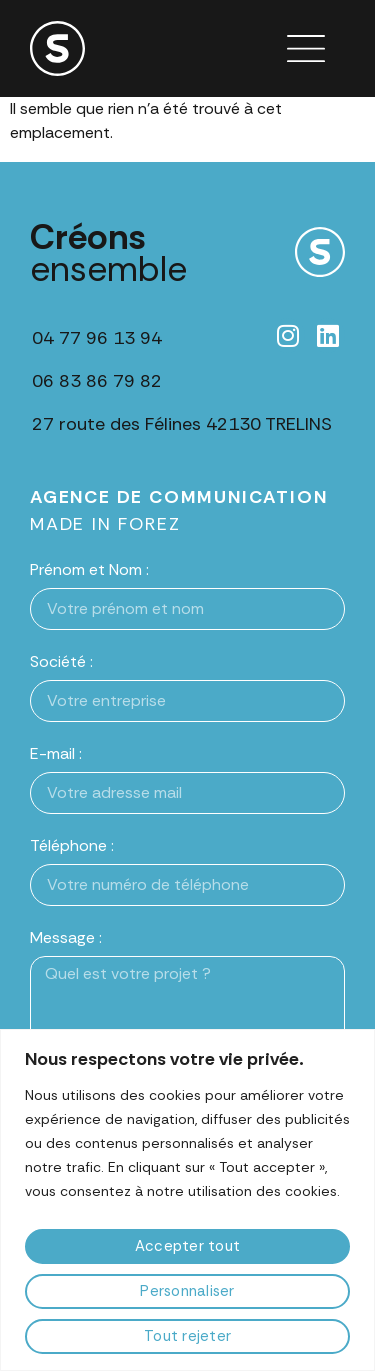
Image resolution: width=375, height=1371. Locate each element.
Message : (66, 937)
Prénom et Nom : (89, 569)
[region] (187, 1200)
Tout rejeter (187, 1336)
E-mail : (56, 753)
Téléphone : (72, 845)
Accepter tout (187, 1246)
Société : (61, 661)
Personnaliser (187, 1291)
